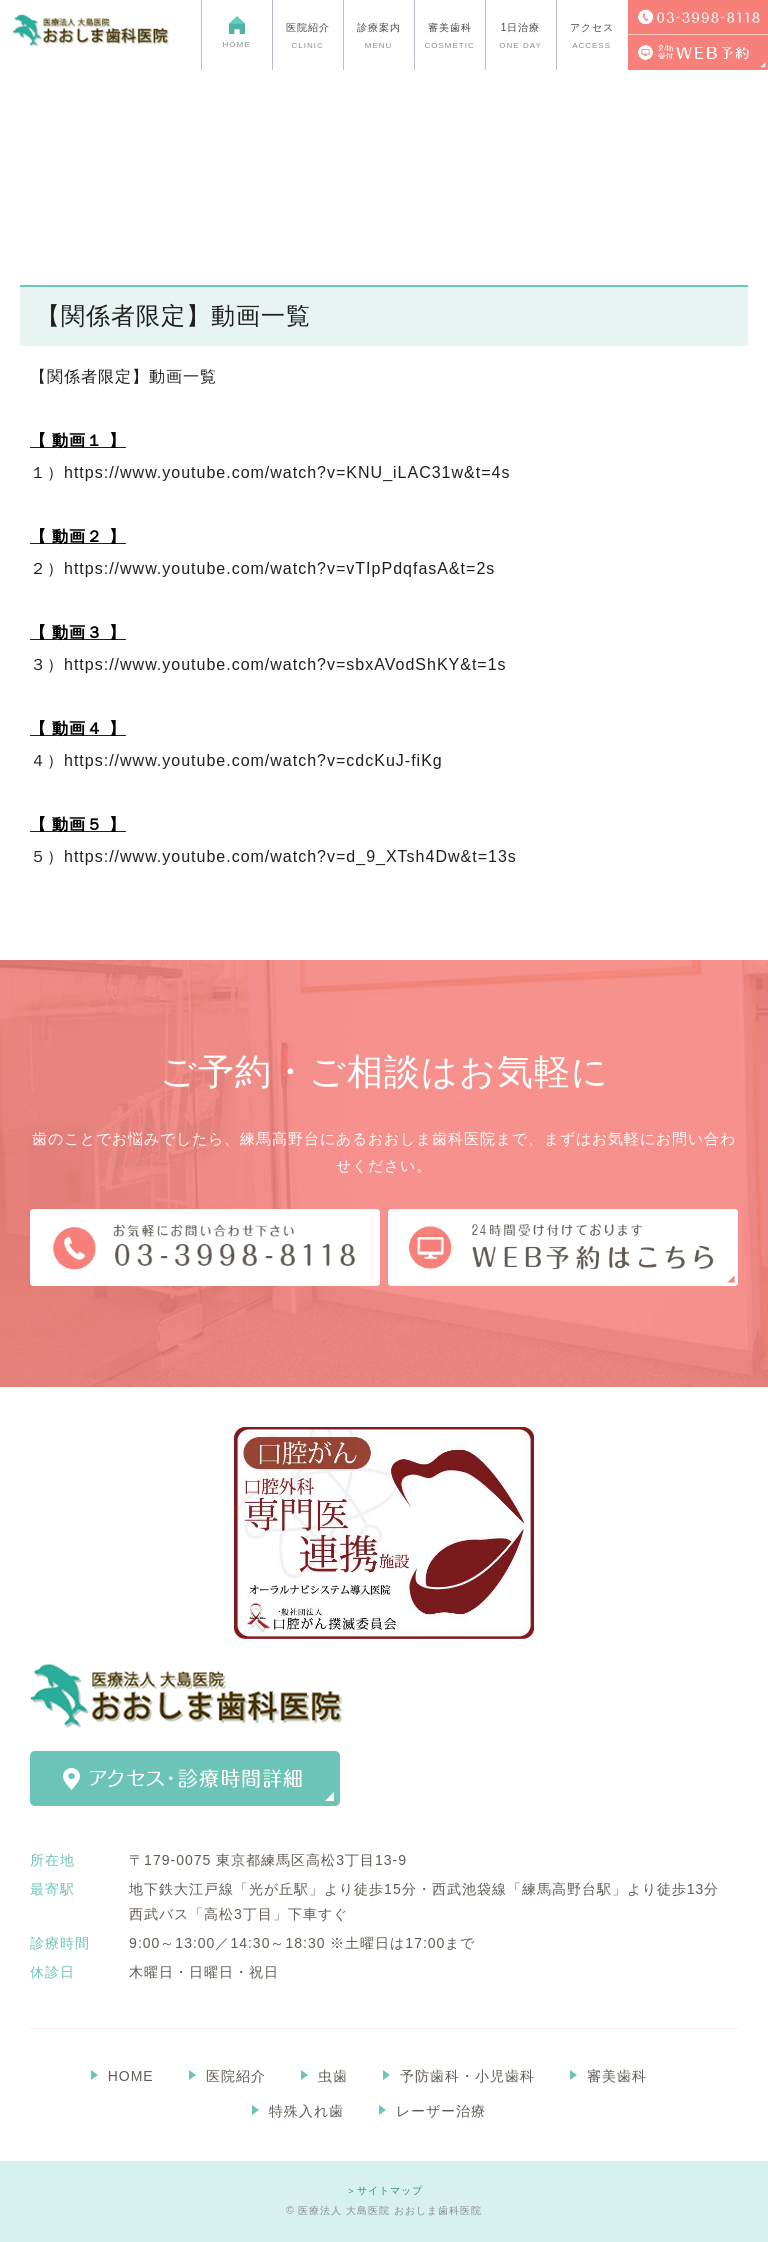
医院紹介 (236, 2076)
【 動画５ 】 (78, 824)
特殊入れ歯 (306, 2111)
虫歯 (333, 2076)
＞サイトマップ (384, 2190)
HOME (131, 2076)
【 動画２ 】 (78, 536)
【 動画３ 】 (78, 632)
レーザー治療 (441, 2111)
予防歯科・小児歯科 (467, 2076)
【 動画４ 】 (78, 728)
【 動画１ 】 (78, 440)
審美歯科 (617, 2076)
